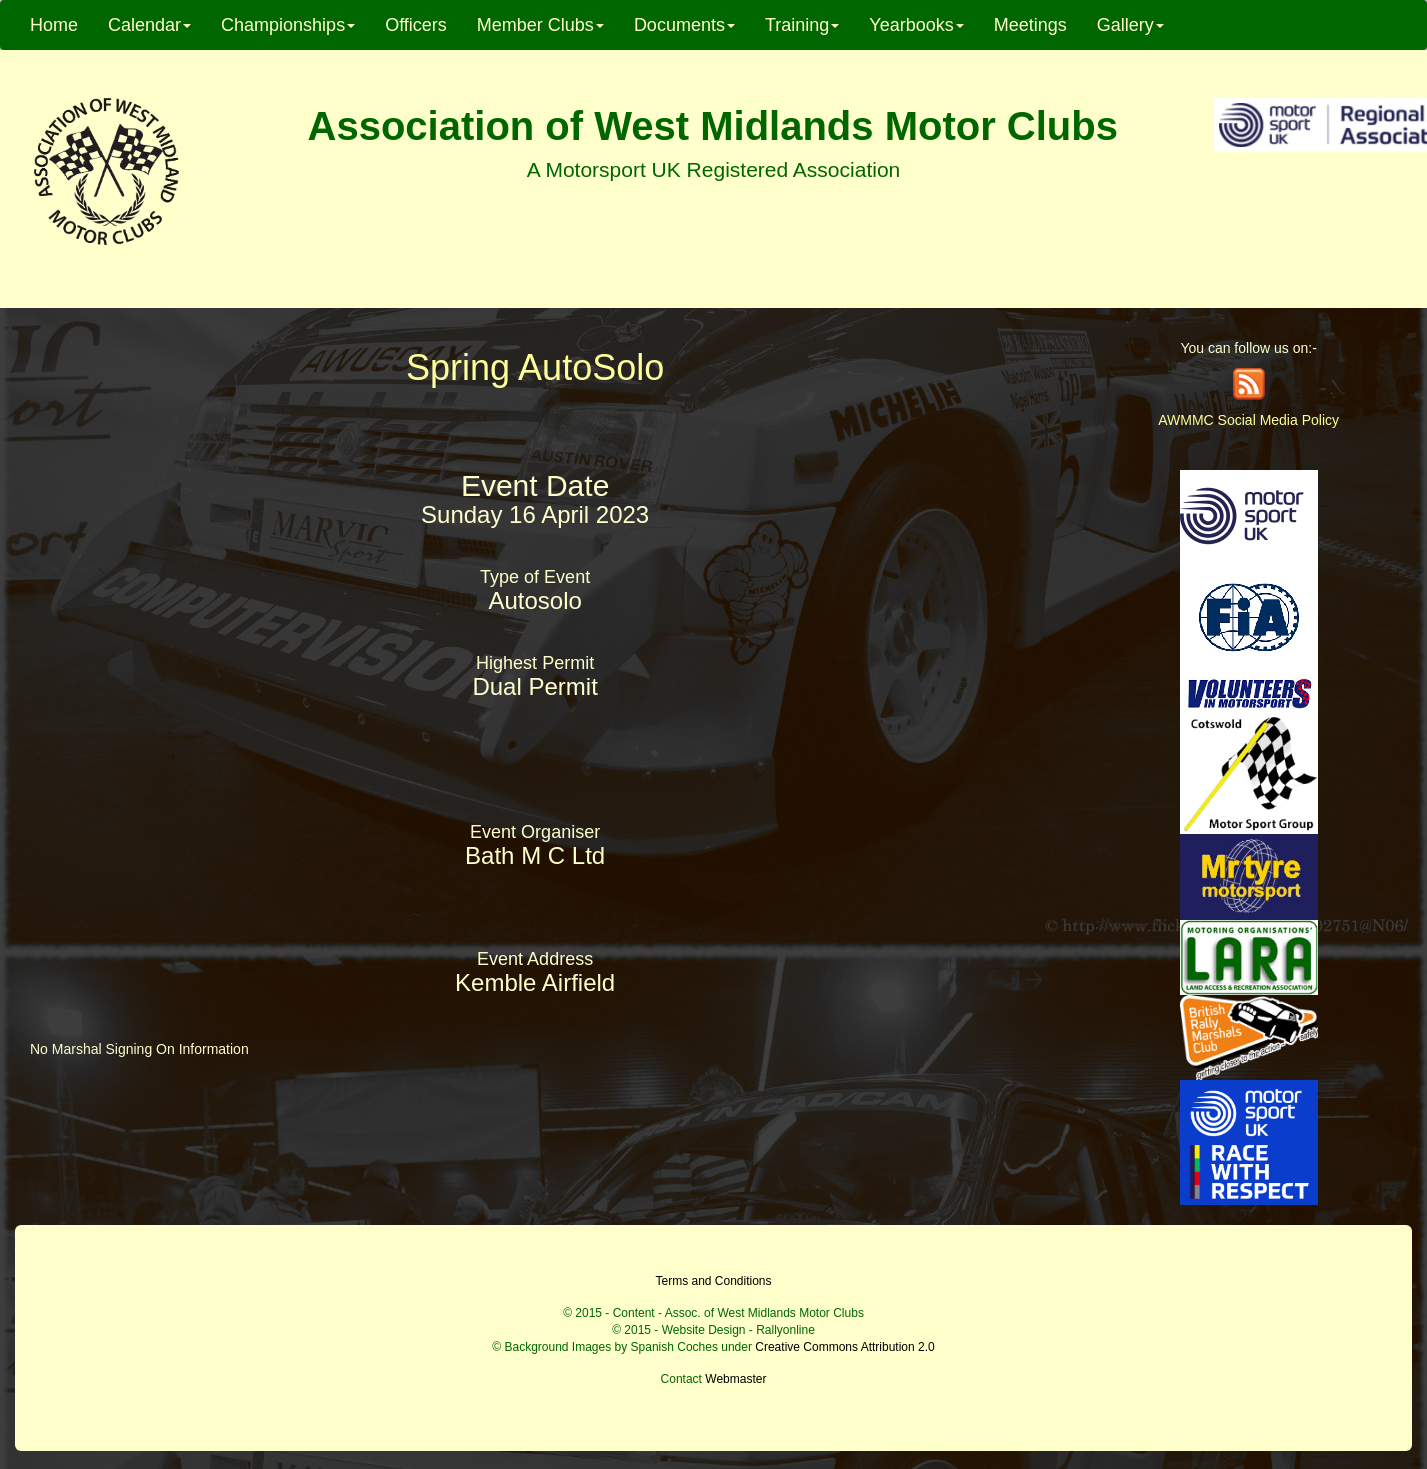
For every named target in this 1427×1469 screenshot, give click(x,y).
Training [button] (802, 25)
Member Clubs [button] (540, 25)
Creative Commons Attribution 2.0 (844, 1347)
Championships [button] (288, 25)
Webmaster (735, 1379)
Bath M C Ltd (535, 855)
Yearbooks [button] (916, 25)
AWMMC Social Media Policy (1248, 420)
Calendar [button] (149, 25)
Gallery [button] (1130, 25)
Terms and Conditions (713, 1281)
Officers (416, 25)
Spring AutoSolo (535, 367)
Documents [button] (684, 25)
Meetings (1030, 25)
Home (54, 25)
